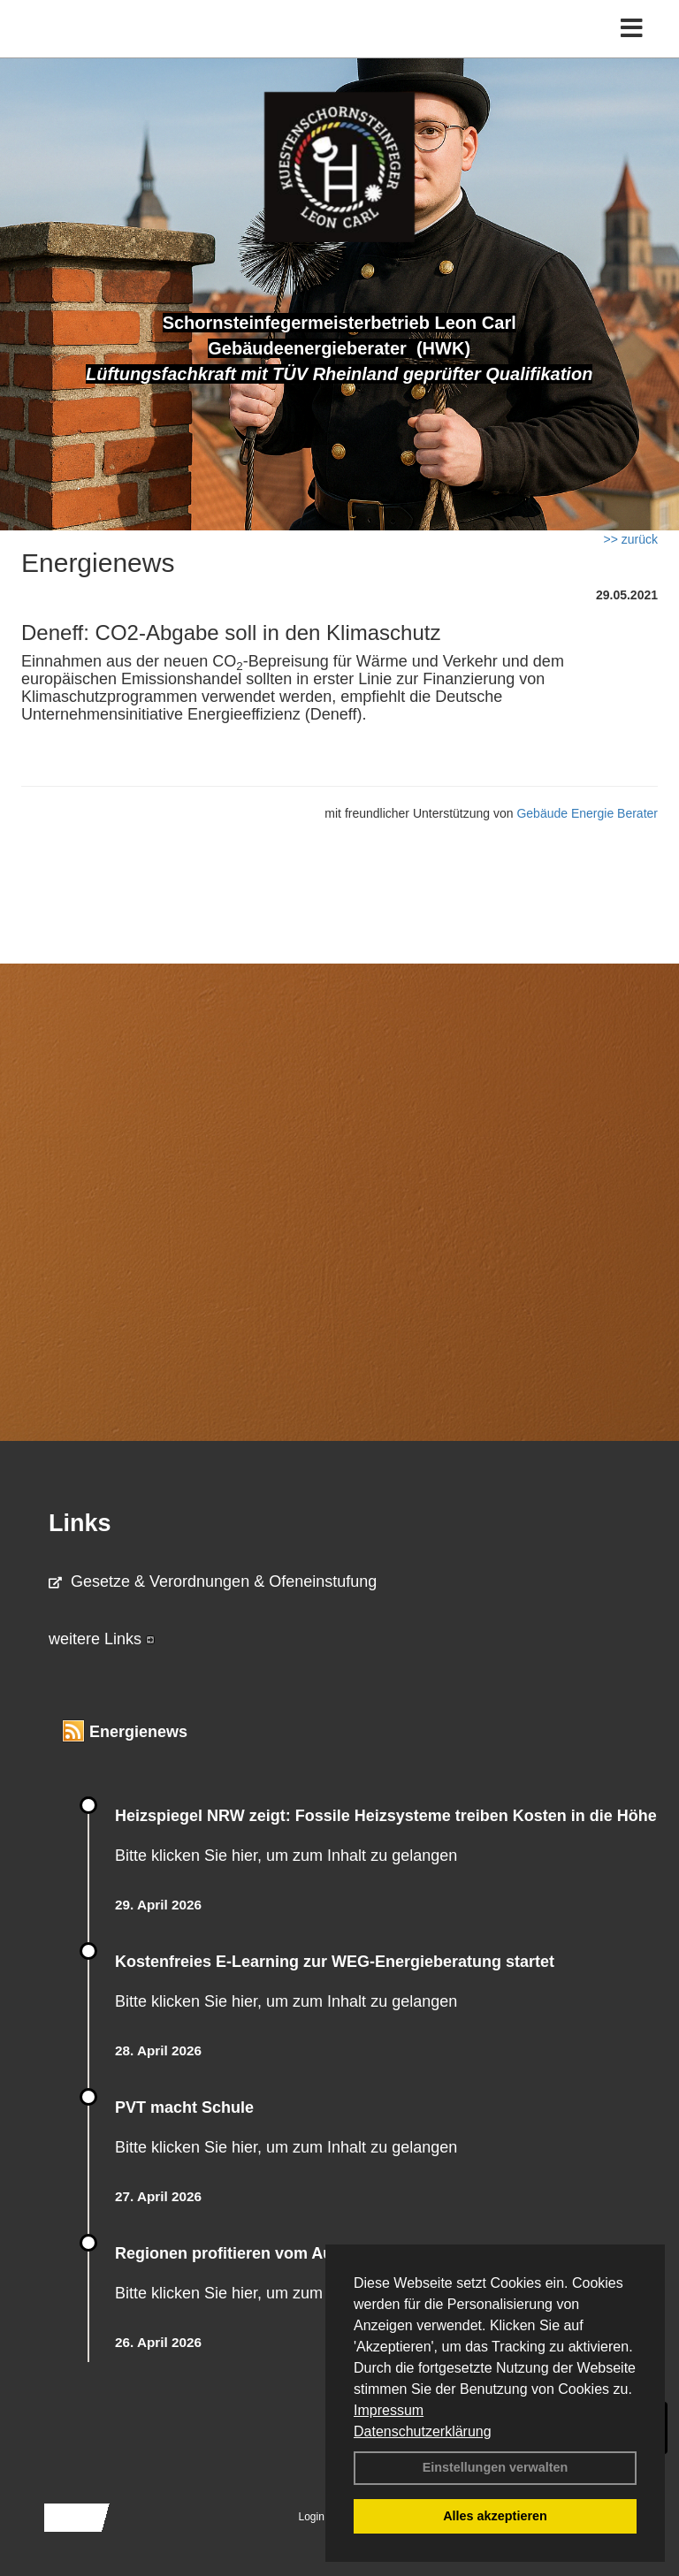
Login (311, 2517)
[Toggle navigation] (631, 28)
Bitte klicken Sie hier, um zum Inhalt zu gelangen (286, 1855)
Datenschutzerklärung (423, 2431)
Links (80, 1523)
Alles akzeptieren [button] (495, 2516)
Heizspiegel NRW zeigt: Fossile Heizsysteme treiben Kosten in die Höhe (386, 1816)
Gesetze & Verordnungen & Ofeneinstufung (213, 1581)
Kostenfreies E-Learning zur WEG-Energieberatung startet (334, 1961)
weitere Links (102, 1639)
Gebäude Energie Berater (587, 813)
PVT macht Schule (184, 2107)
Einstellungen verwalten (495, 2467)
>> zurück (631, 539)
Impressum (388, 2410)
